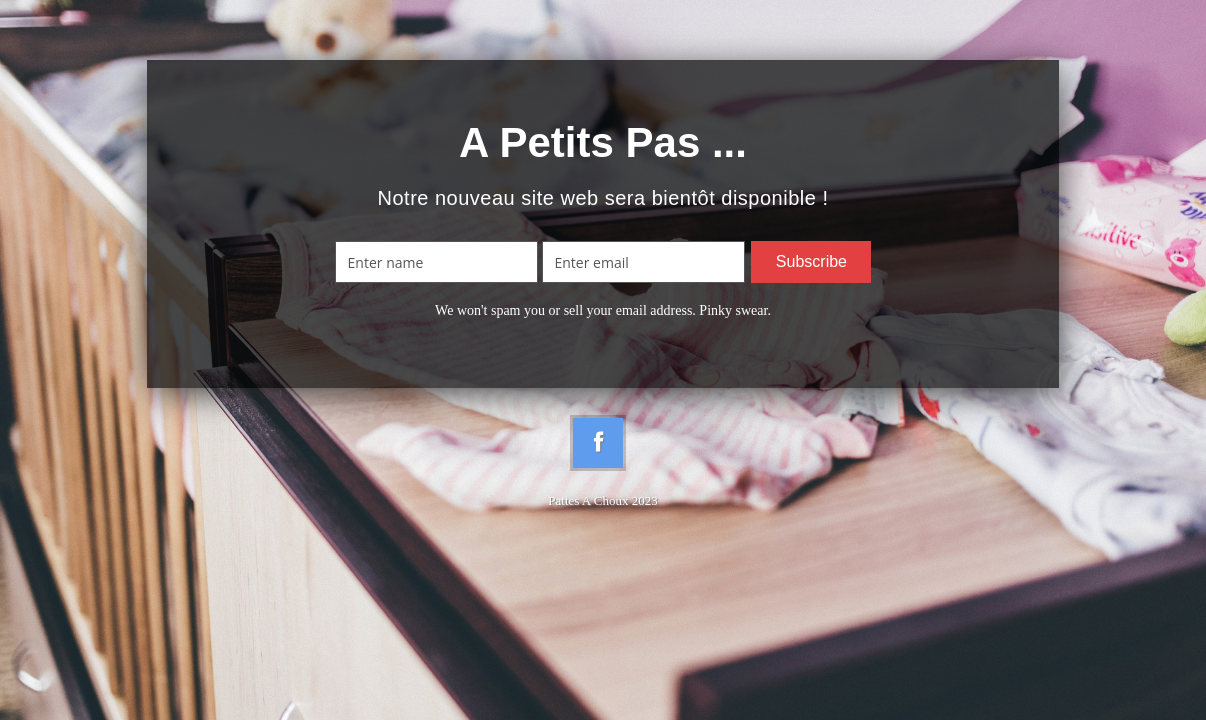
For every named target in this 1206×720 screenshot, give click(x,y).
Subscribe (811, 261)
